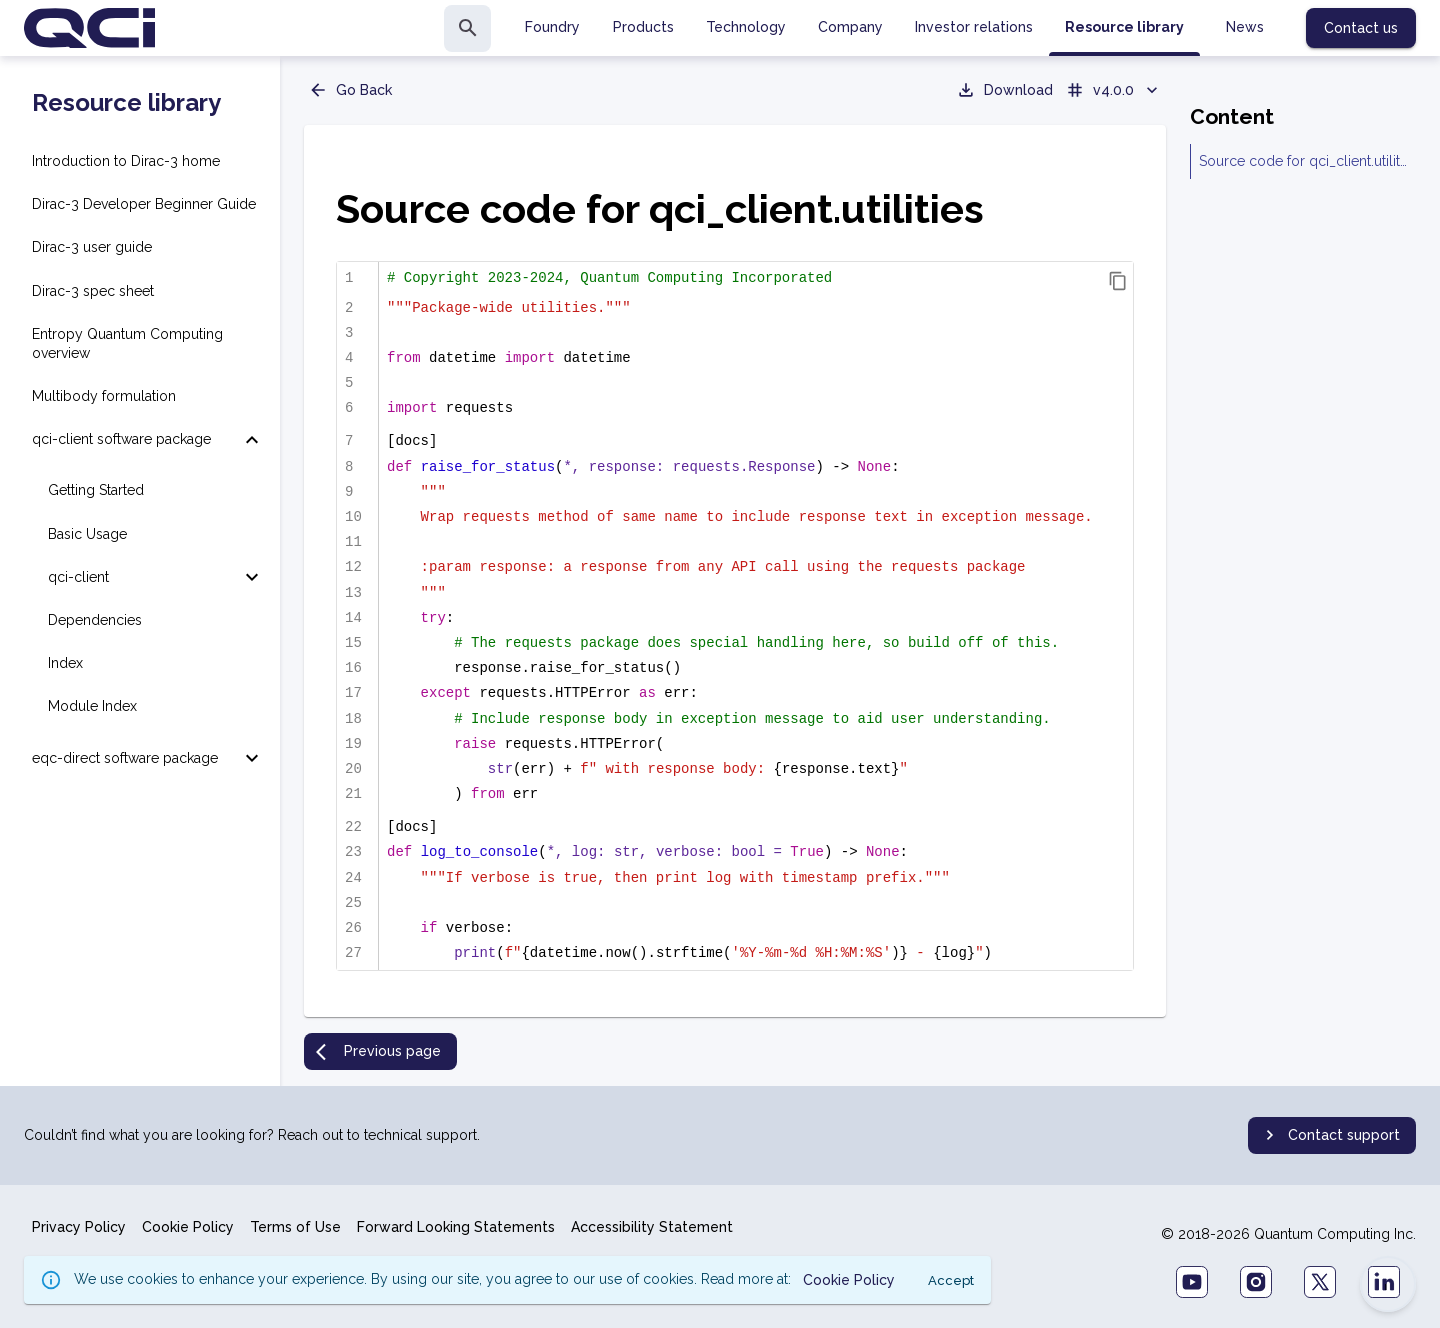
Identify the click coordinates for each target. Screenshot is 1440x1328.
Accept (951, 1280)
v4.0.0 (1113, 90)
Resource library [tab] (1124, 27)
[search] (467, 28)
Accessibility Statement (652, 1227)
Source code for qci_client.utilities (1303, 161)
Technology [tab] (746, 27)
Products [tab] (643, 27)
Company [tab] (850, 27)
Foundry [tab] (552, 27)
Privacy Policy (79, 1227)
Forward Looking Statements (456, 1227)
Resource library (126, 103)
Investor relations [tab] (974, 27)
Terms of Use (295, 1227)
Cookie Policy (188, 1227)
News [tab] (1245, 27)
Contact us (1361, 28)
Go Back (350, 90)
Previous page (378, 1052)
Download (1004, 90)
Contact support (1330, 1135)
